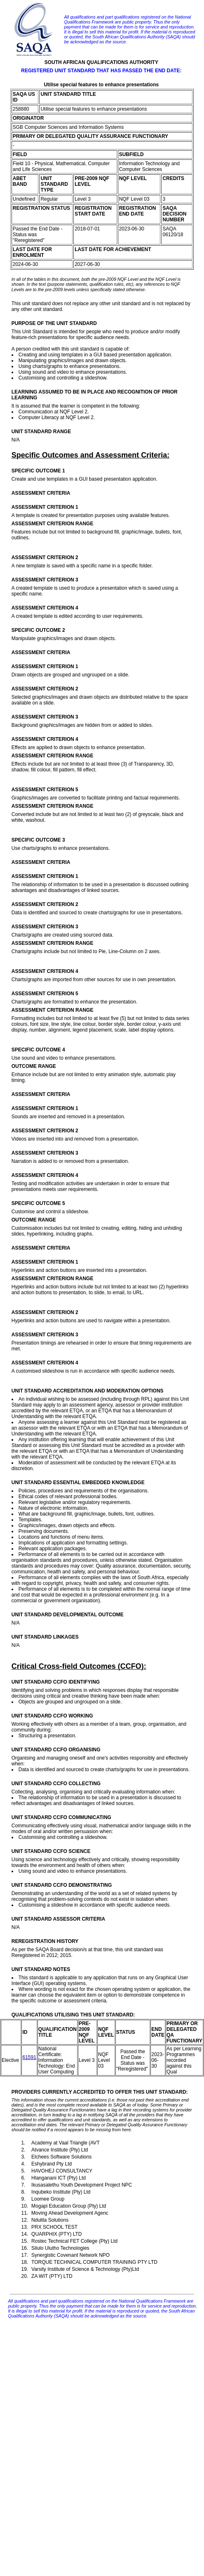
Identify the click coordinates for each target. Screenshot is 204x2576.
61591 (29, 2057)
